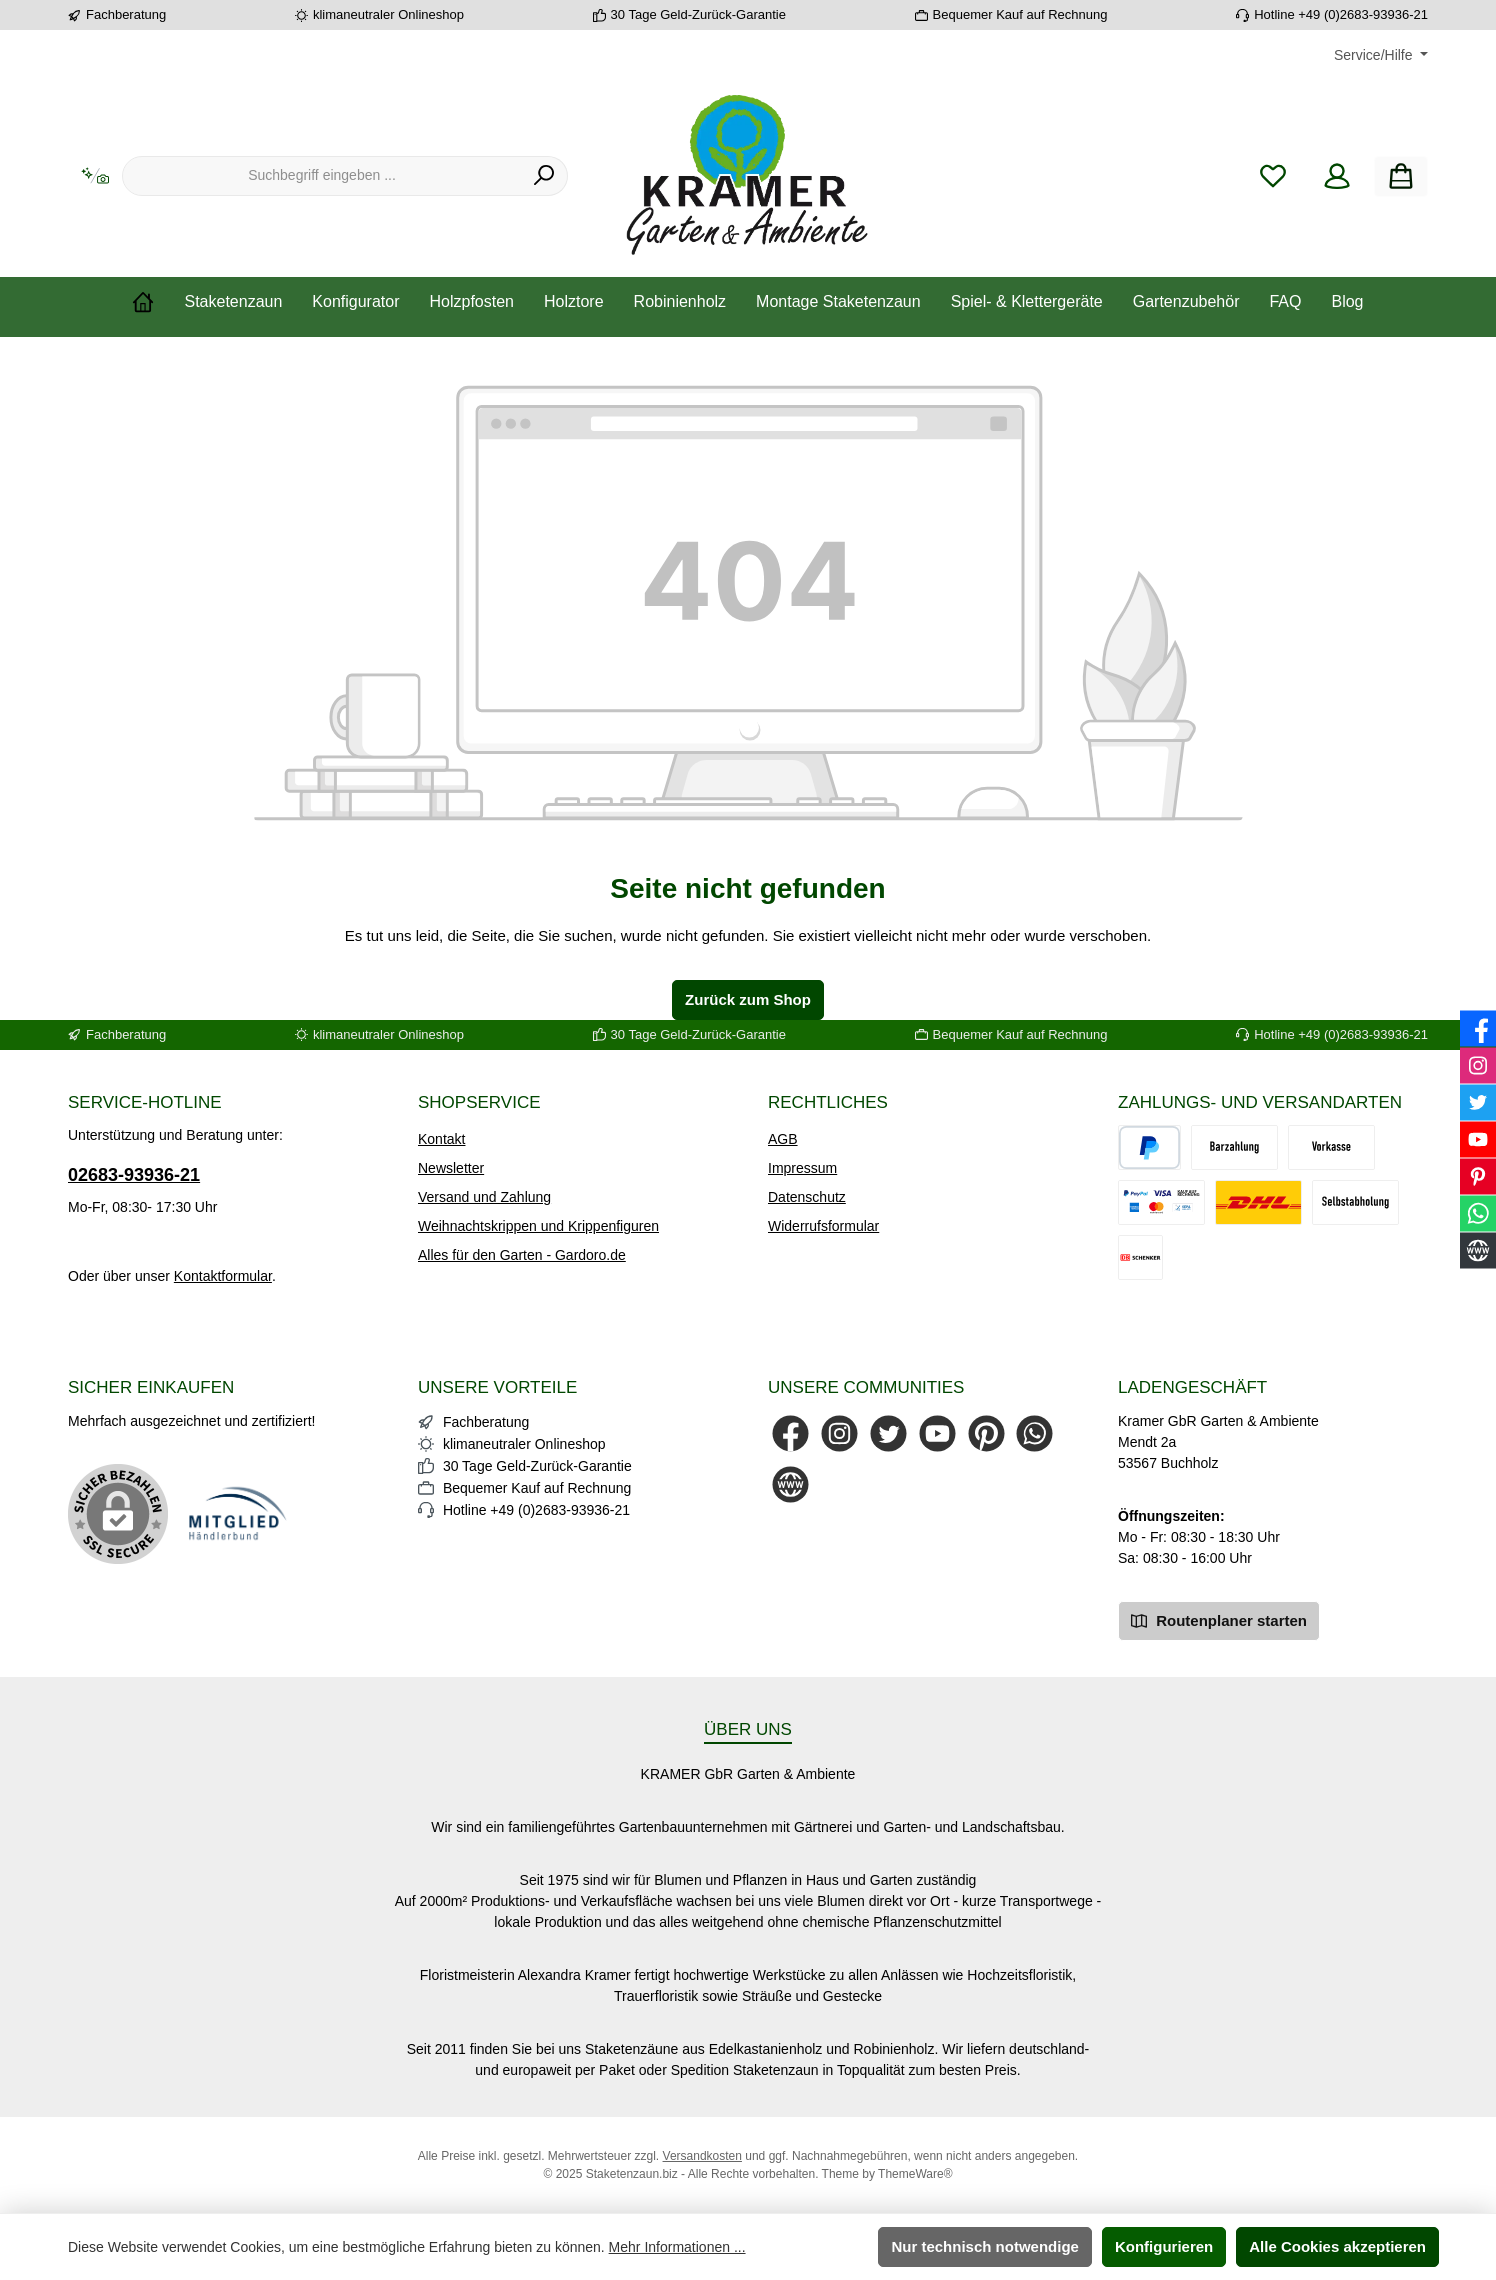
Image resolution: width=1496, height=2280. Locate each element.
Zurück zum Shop (748, 999)
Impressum (802, 1168)
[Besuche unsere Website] (790, 1484)
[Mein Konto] (1337, 176)
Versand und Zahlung (484, 1197)
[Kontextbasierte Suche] (95, 176)
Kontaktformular (223, 1276)
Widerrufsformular (823, 1226)
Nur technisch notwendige (985, 2246)
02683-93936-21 (134, 1175)
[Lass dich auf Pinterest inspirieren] (986, 1433)
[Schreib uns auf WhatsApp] (1034, 1433)
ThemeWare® (915, 2174)
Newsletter (451, 1168)
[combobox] (322, 176)
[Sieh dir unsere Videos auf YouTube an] (937, 1433)
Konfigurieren (1164, 2246)
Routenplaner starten (1219, 1619)
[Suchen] (544, 176)
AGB (783, 1139)
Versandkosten (702, 2156)
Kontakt (441, 1139)
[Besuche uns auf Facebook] (790, 1433)
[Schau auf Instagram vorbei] (839, 1433)
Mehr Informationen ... (677, 2247)
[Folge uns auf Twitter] (888, 1433)
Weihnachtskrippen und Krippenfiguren (538, 1226)
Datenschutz (807, 1197)
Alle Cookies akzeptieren (1337, 2246)
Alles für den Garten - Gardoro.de (522, 1255)
